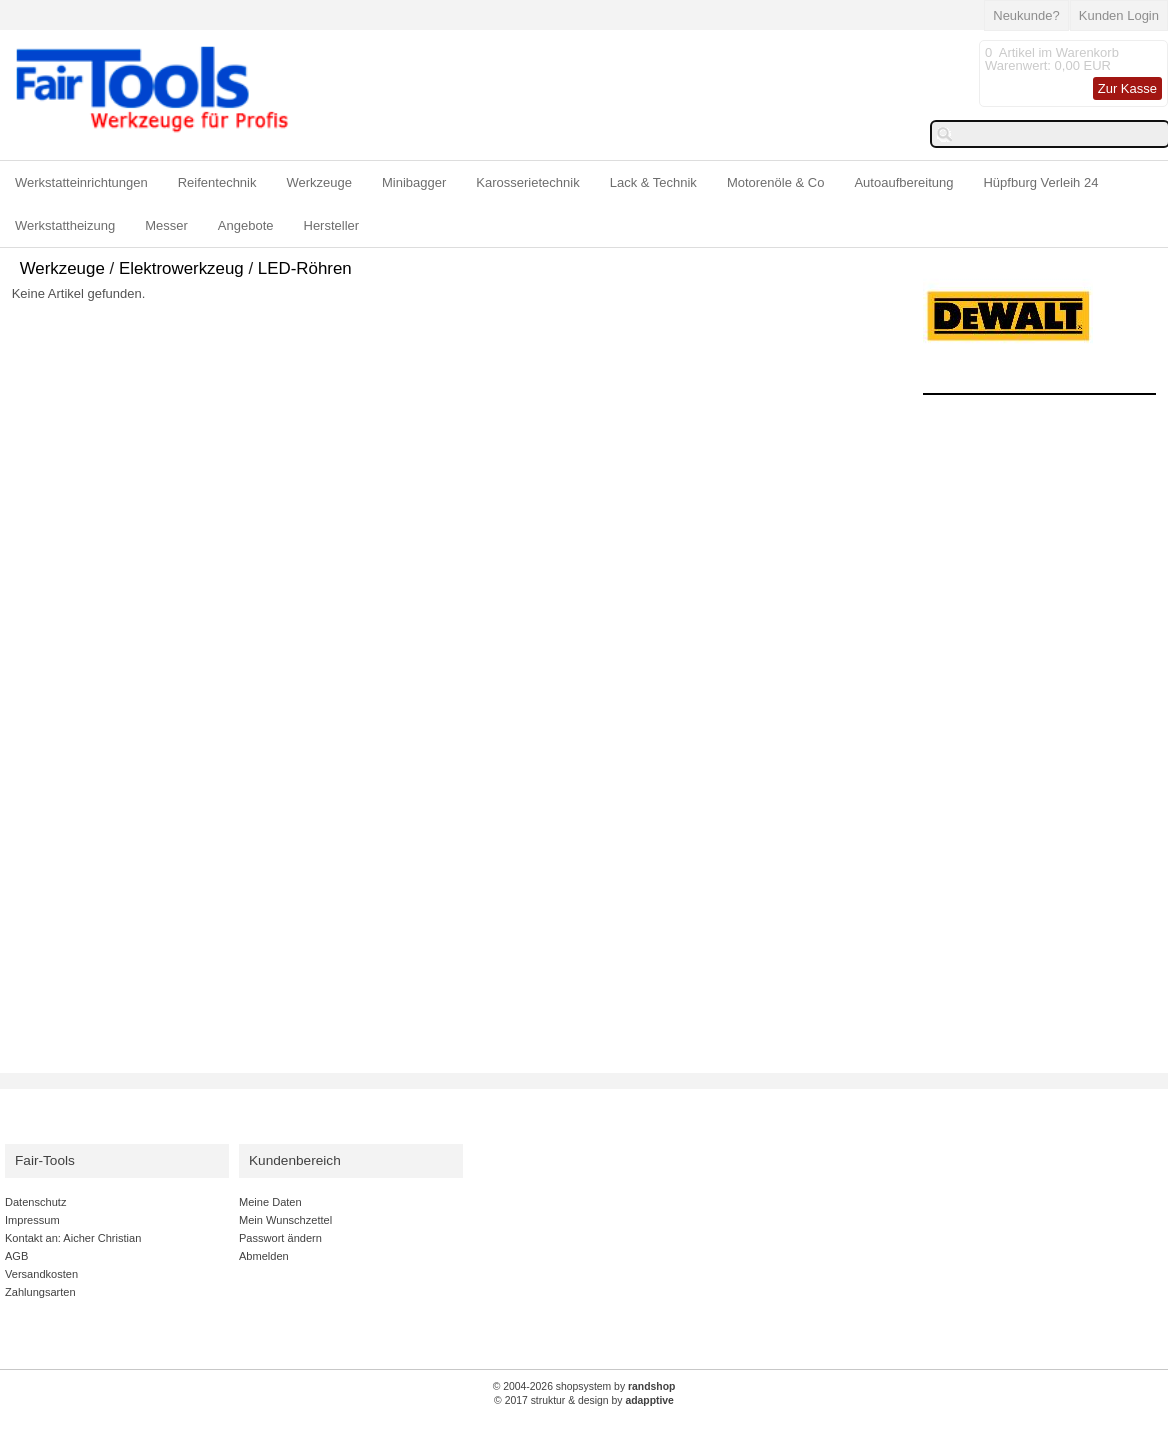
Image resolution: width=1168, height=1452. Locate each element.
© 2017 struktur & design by (584, 1400)
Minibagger (414, 182)
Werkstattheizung (65, 225)
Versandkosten (41, 1274)
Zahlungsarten (40, 1292)
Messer (166, 225)
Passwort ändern (280, 1238)
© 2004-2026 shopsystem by (584, 1386)
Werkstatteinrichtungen (81, 182)
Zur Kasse (1127, 88)
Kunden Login (1119, 15)
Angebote (246, 225)
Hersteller (332, 225)
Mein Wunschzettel (285, 1220)
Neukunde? (1026, 15)
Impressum (32, 1220)
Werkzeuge (320, 182)
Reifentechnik (217, 182)
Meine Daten (270, 1202)
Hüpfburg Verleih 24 (1040, 182)
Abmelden (264, 1256)
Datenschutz (35, 1202)
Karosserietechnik (527, 182)
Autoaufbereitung (903, 182)
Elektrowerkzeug (181, 268)
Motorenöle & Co (776, 182)
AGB (16, 1256)
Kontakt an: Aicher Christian (73, 1238)
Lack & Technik (653, 182)
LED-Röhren (305, 268)
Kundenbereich (295, 1160)
